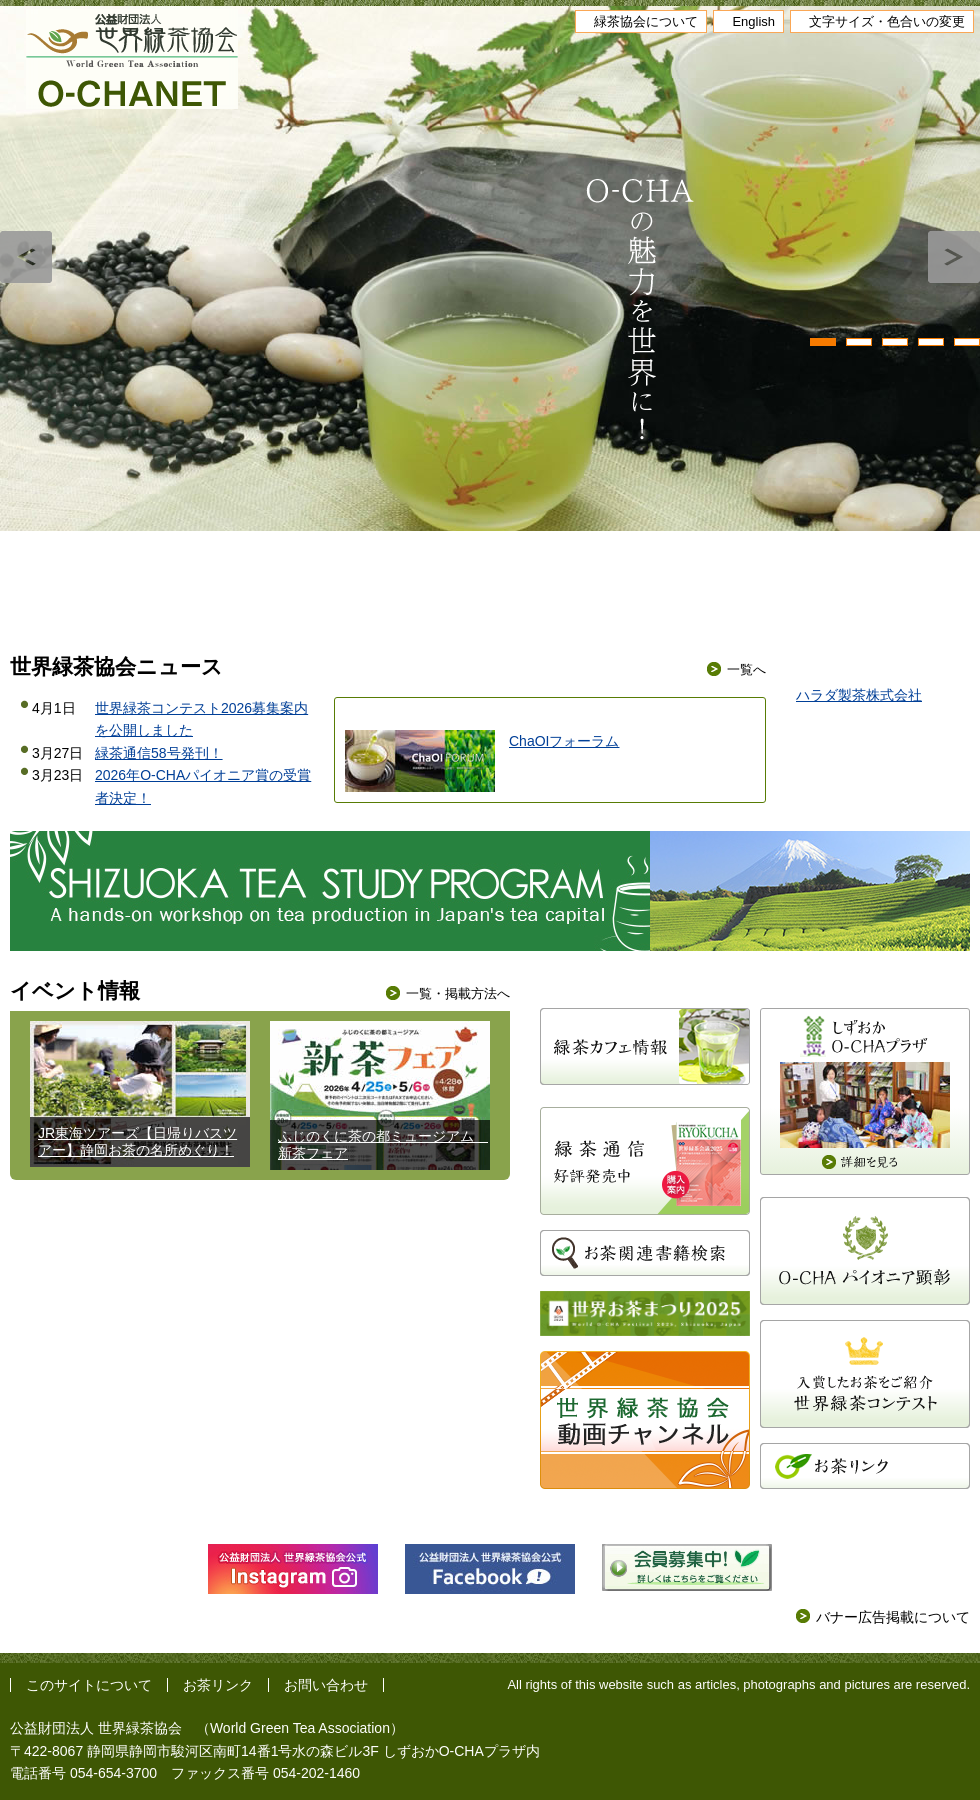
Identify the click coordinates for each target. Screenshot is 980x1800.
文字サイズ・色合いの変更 (887, 21)
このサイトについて (89, 1685)
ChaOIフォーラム (564, 741)
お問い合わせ (326, 1685)
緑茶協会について (646, 21)
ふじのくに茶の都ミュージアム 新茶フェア (383, 1144)
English (753, 21)
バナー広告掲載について (893, 1617)
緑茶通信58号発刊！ (159, 753)
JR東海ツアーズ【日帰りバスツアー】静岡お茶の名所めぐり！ (137, 1141)
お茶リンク (218, 1685)
